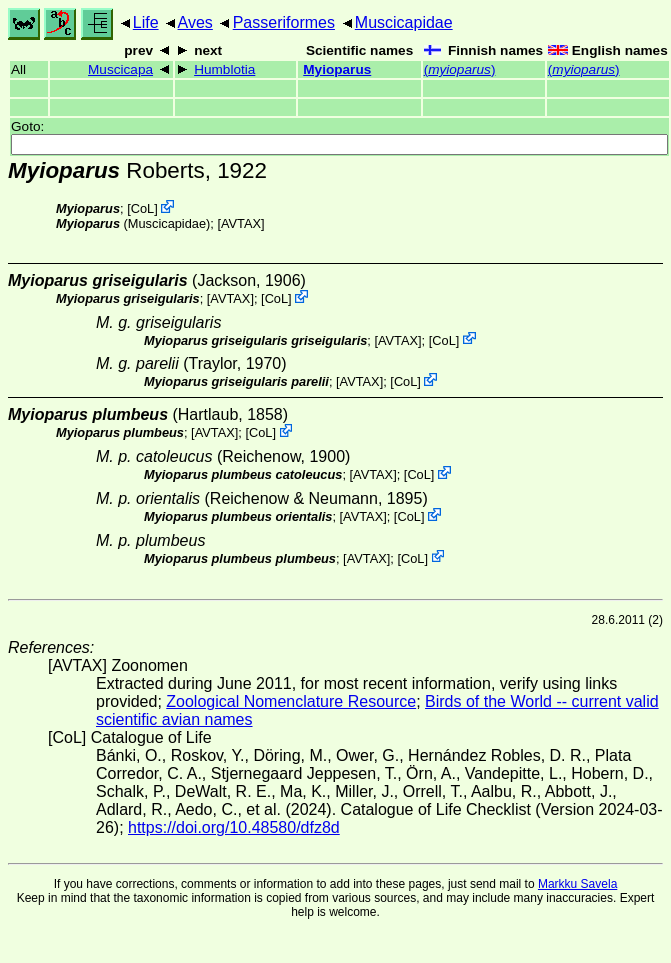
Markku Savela (577, 884)
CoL (142, 208)
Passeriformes (284, 22)
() (460, 69)
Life (146, 22)
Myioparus (337, 69)
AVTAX (241, 223)
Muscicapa (120, 69)
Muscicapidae (404, 22)
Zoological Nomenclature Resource (291, 701)
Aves (195, 22)
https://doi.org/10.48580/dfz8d (234, 827)
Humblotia (224, 69)
